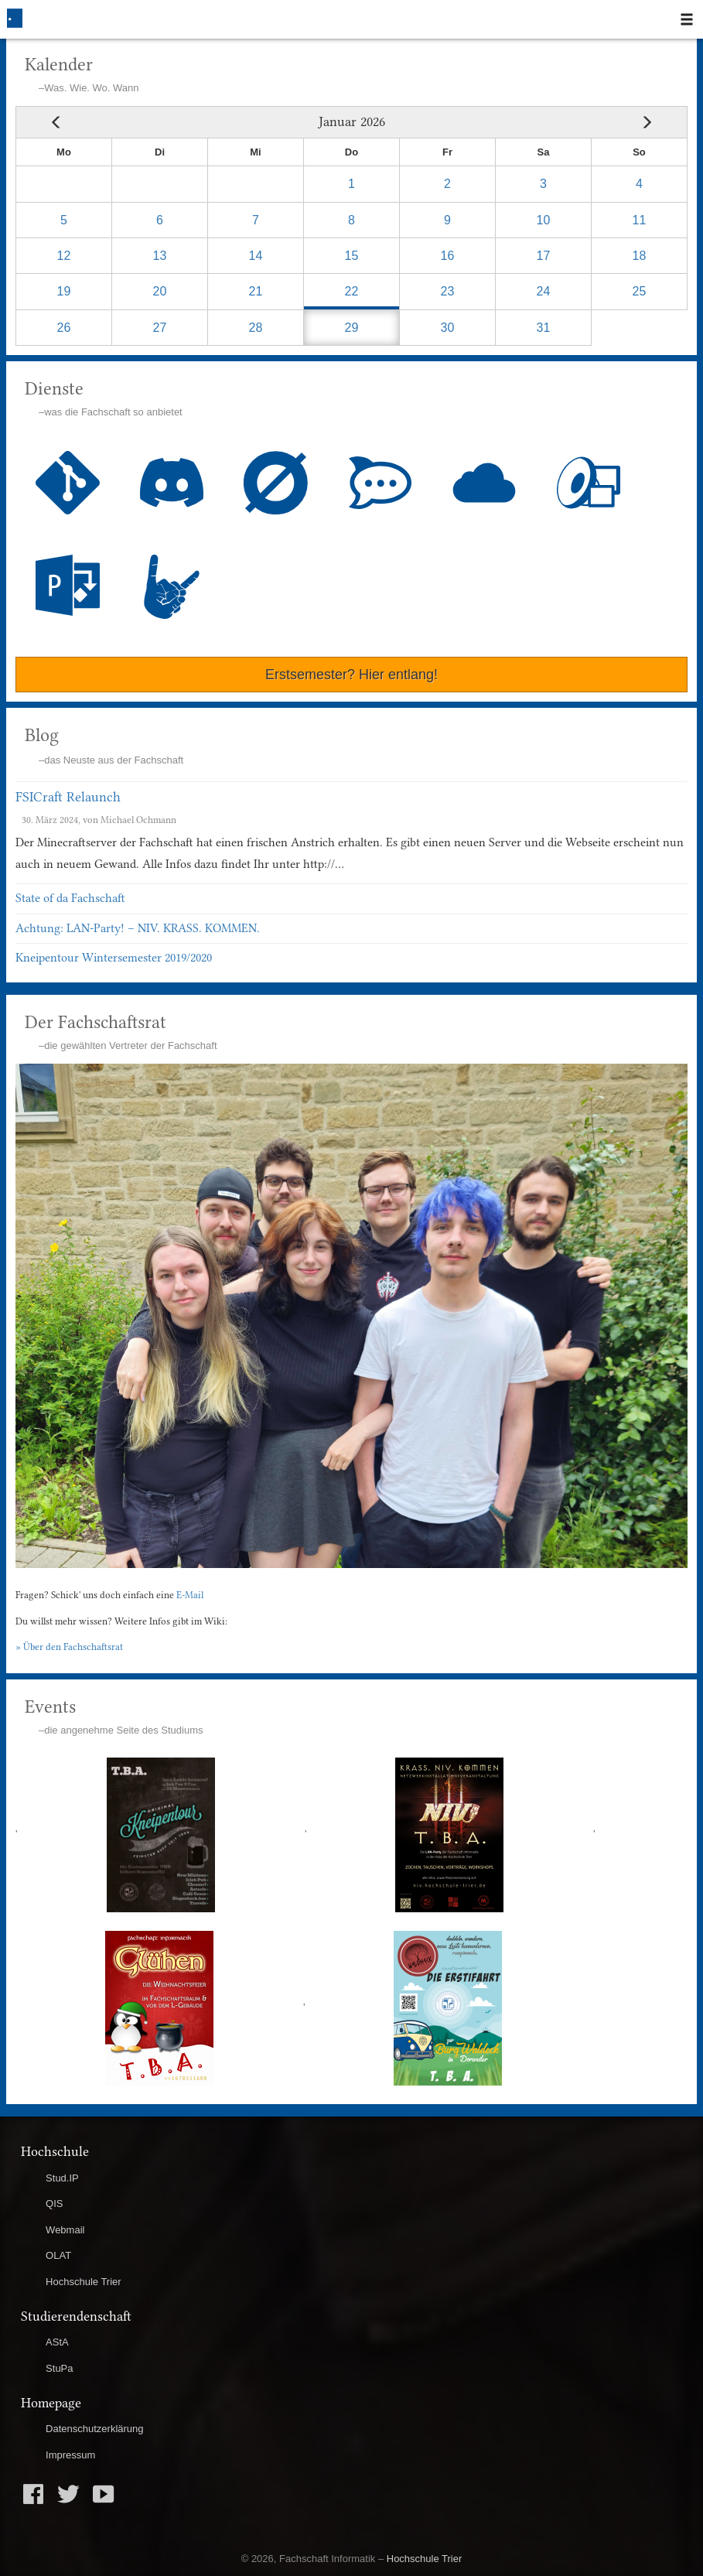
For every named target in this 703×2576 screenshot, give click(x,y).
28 (256, 327)
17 (544, 255)
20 (160, 291)
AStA (57, 2342)
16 (448, 255)
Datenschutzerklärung (94, 2428)
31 (544, 327)
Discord (172, 483)
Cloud (484, 483)
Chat (380, 483)
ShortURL (172, 587)
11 (640, 220)
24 (544, 291)
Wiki (276, 483)
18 (640, 255)
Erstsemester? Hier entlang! (351, 674)
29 (352, 327)
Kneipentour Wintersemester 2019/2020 (113, 958)
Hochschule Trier (83, 2281)
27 (160, 327)
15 (352, 255)
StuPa (59, 2368)
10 (544, 220)
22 (352, 291)
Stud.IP (62, 2178)
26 (64, 327)
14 (256, 255)
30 (448, 327)
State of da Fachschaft (70, 898)
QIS (54, 2203)
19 (64, 291)
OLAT (58, 2255)
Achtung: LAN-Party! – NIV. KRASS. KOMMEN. (137, 928)
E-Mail (189, 1595)
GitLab (68, 483)
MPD (589, 483)
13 (160, 255)
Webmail (65, 2230)
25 (640, 291)
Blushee (68, 585)
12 (64, 255)
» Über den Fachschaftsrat (69, 1646)
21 (256, 291)
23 (448, 291)
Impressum (70, 2455)
